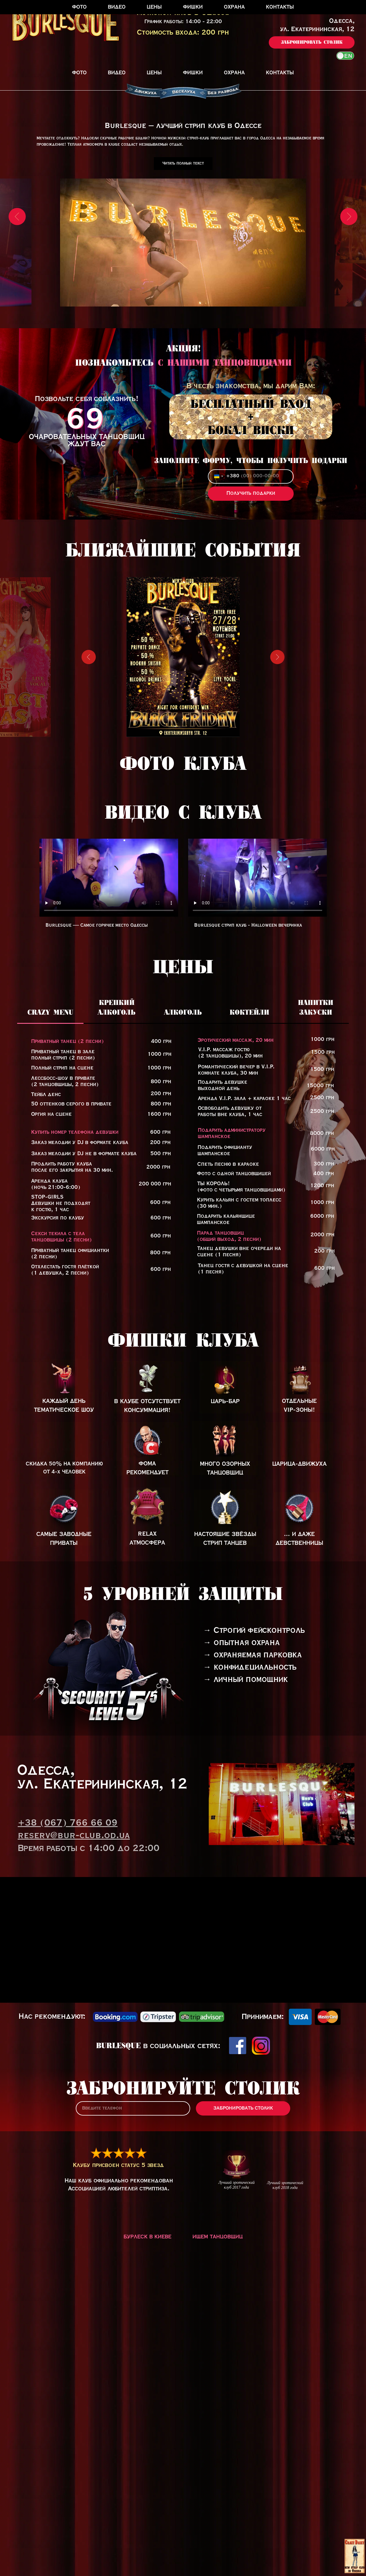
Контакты (280, 73)
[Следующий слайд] (348, 242)
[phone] (133, 2382)
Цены (154, 73)
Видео (117, 73)
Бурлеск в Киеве (147, 2511)
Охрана (234, 73)
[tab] (50, 1289)
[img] (147, 1652)
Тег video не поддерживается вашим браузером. (108, 1152)
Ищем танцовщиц (217, 2511)
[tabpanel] (183, 1432)
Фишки (193, 73)
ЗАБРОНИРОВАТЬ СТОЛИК (243, 2382)
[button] (312, 42)
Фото (79, 73)
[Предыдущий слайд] (17, 242)
